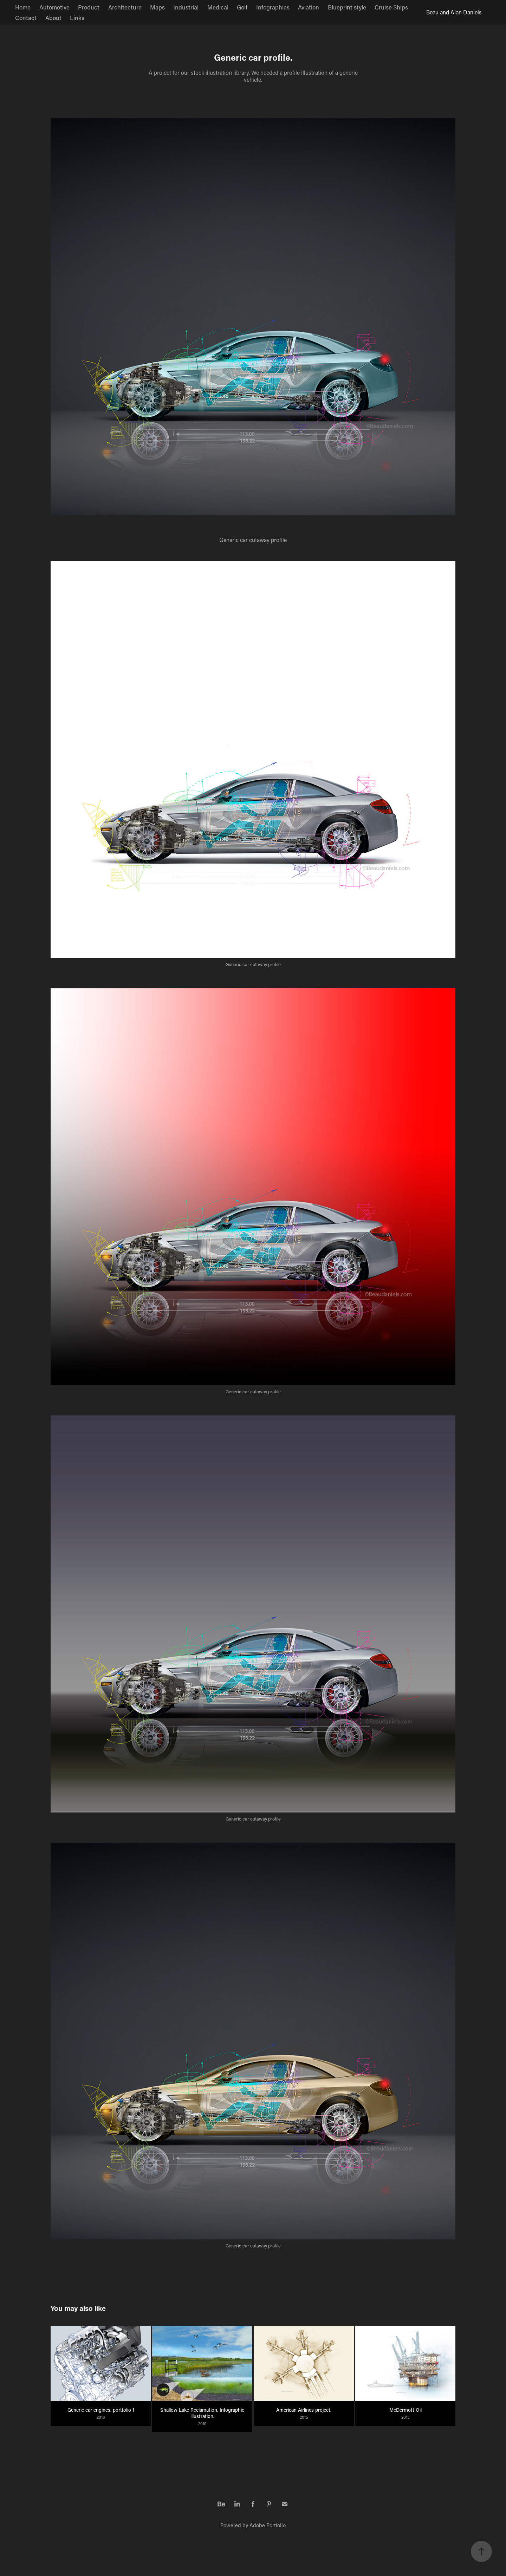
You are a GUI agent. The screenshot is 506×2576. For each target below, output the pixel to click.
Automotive (54, 7)
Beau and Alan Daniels (454, 12)
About (53, 17)
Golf (242, 7)
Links (77, 17)
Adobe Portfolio (267, 2525)
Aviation (308, 7)
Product (88, 7)
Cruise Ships (391, 7)
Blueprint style (347, 7)
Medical (217, 7)
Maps (157, 7)
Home (23, 7)
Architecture (125, 7)
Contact (26, 17)
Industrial (186, 7)
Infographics (273, 7)
